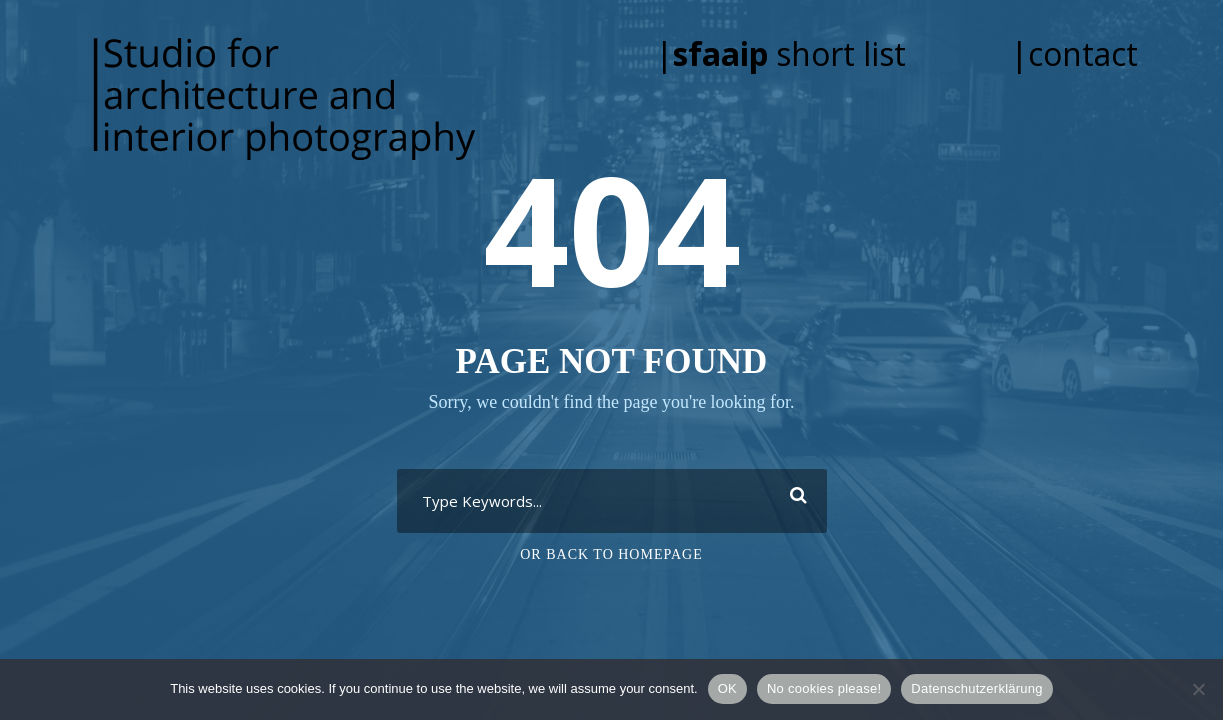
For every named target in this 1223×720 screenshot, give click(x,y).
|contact (1074, 53)
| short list (808, 53)
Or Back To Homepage (611, 554)
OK (727, 688)
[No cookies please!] (1198, 689)
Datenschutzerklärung (976, 688)
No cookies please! (824, 688)
